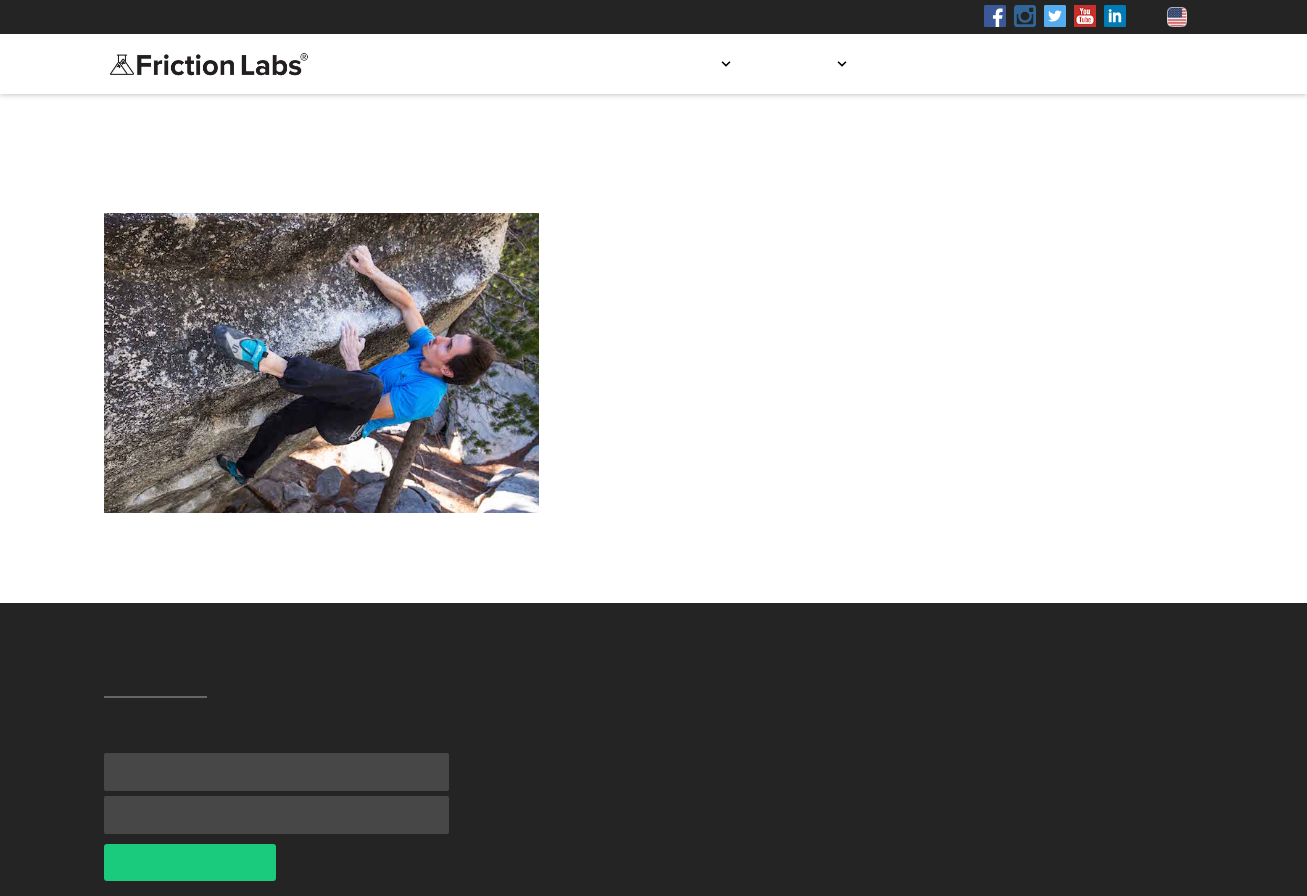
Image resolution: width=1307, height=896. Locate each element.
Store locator (942, 64)
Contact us (1145, 64)
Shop (287, 17)
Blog (1049, 64)
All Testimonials (174, 171)
